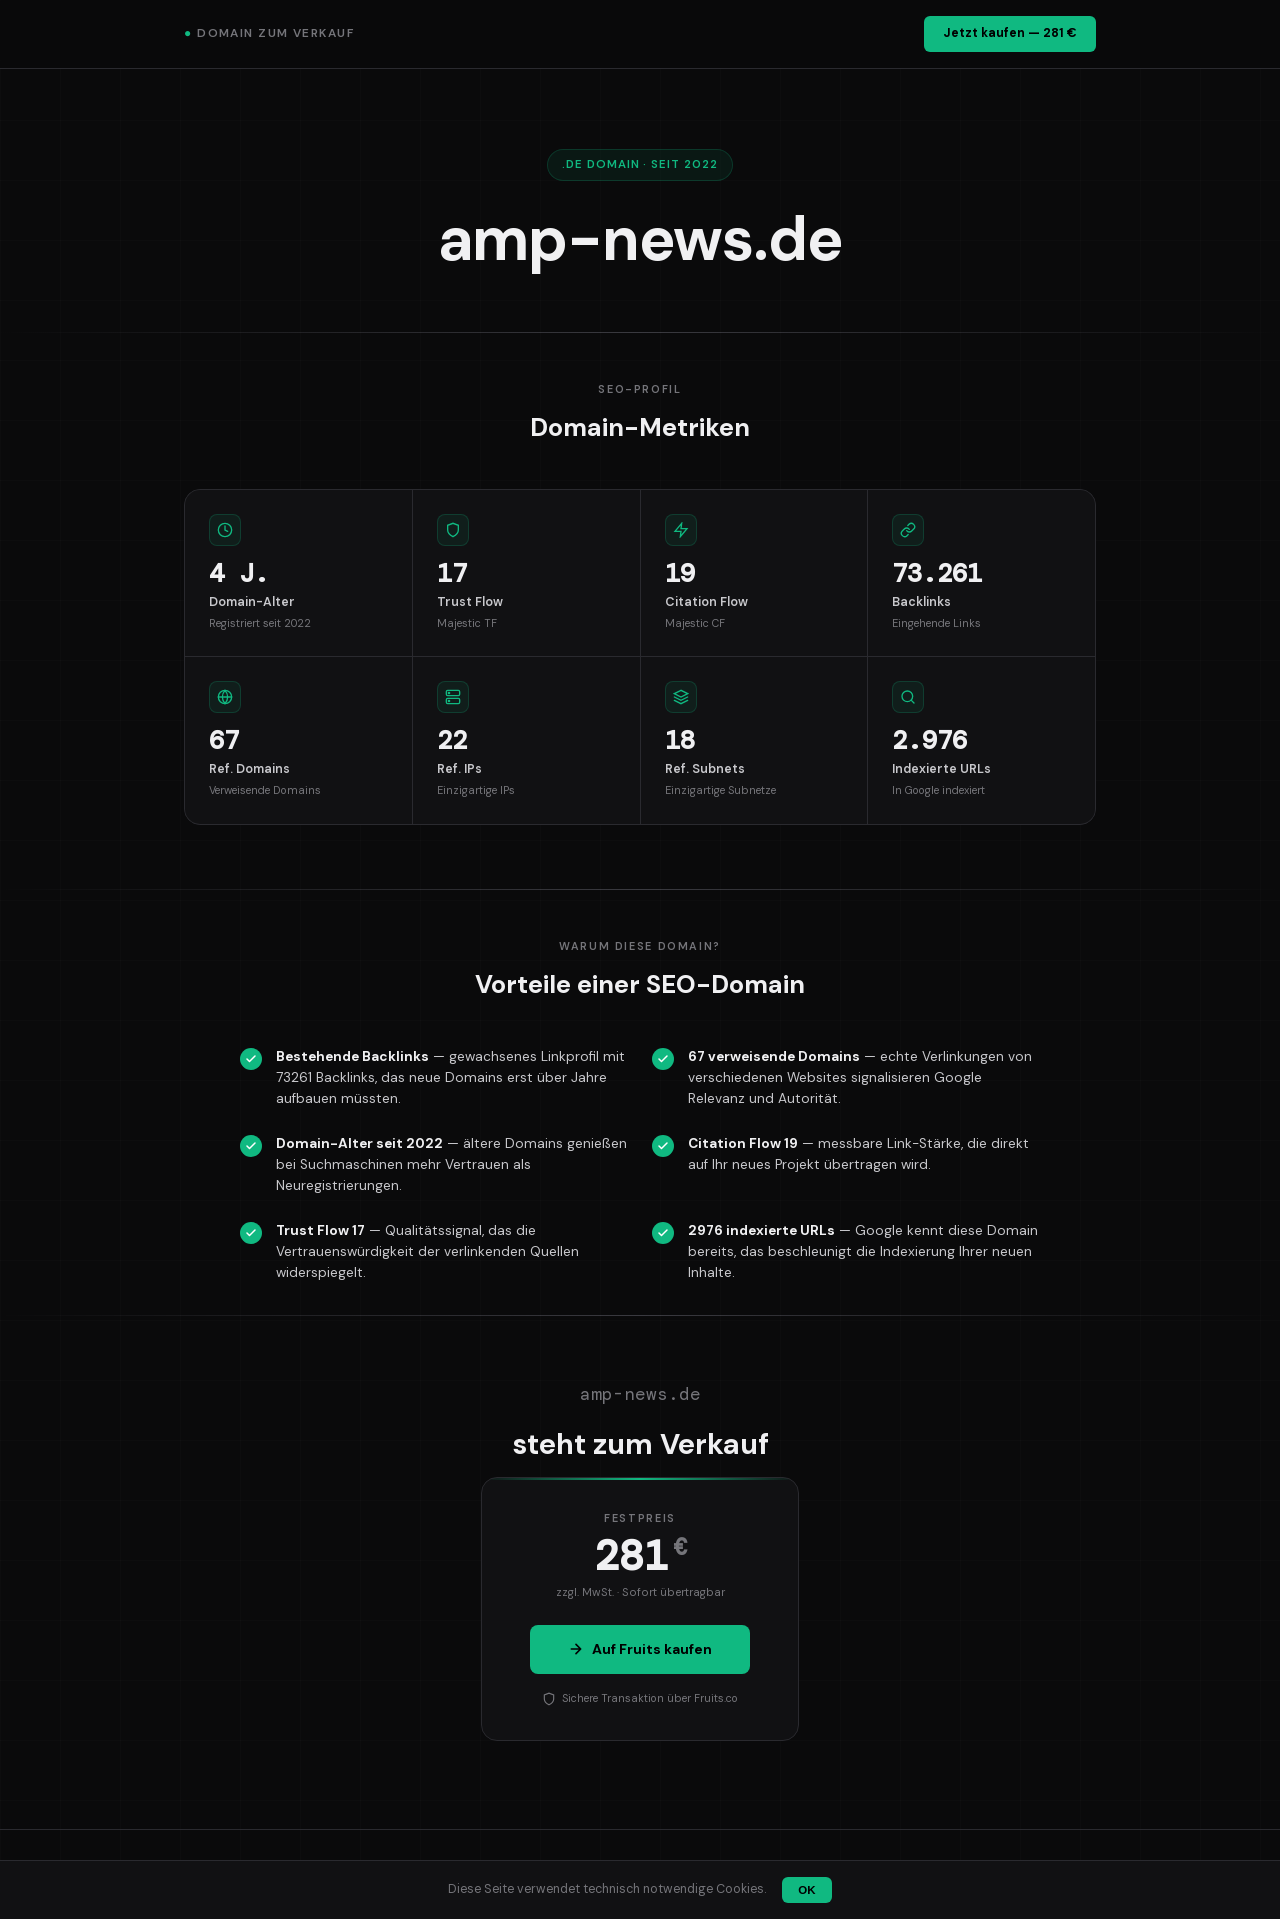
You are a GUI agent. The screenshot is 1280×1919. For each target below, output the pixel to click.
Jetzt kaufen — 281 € (1010, 33)
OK (806, 1890)
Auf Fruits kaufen (640, 1649)
